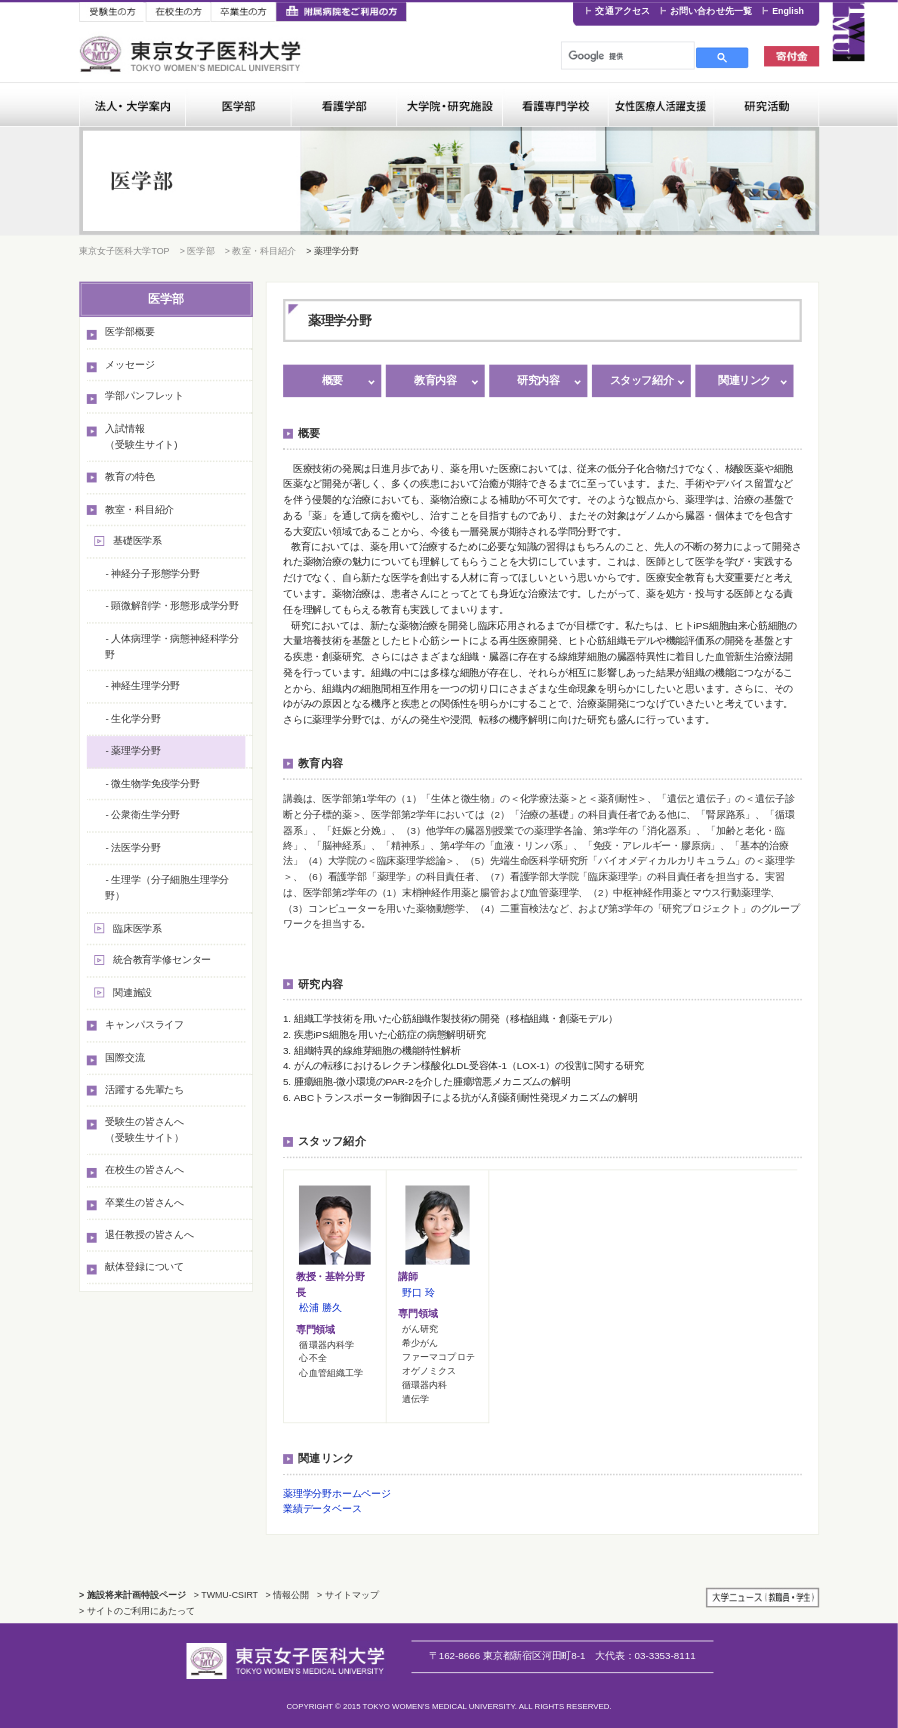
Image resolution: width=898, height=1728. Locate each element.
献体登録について (144, 1266)
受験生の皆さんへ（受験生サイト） (144, 1129)
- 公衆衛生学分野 (142, 815)
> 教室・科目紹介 (260, 250)
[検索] (626, 56)
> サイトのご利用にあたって (137, 1611)
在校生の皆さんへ (144, 1169)
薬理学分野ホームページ (337, 1493)
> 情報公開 (288, 1595)
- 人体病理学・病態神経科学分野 (172, 645)
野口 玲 (418, 1292)
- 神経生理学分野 (142, 685)
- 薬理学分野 (132, 750)
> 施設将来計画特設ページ (132, 1595)
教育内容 (435, 380)
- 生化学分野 (132, 718)
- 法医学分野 (132, 847)
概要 (332, 380)
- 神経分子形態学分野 (152, 573)
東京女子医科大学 (192, 54)
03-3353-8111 (645, 1655)
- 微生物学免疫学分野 (152, 782)
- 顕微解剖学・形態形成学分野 (172, 605)
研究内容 (538, 380)
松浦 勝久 (320, 1307)
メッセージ (129, 363)
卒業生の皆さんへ (144, 1202)
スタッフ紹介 (641, 380)
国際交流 (124, 1057)
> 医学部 (197, 250)
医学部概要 (129, 331)
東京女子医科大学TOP (124, 250)
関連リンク (744, 380)
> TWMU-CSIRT (226, 1595)
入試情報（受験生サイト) (141, 436)
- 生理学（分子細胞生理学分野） (167, 887)
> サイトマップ (348, 1595)
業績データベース (322, 1509)
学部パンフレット (144, 396)
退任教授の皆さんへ (149, 1234)
